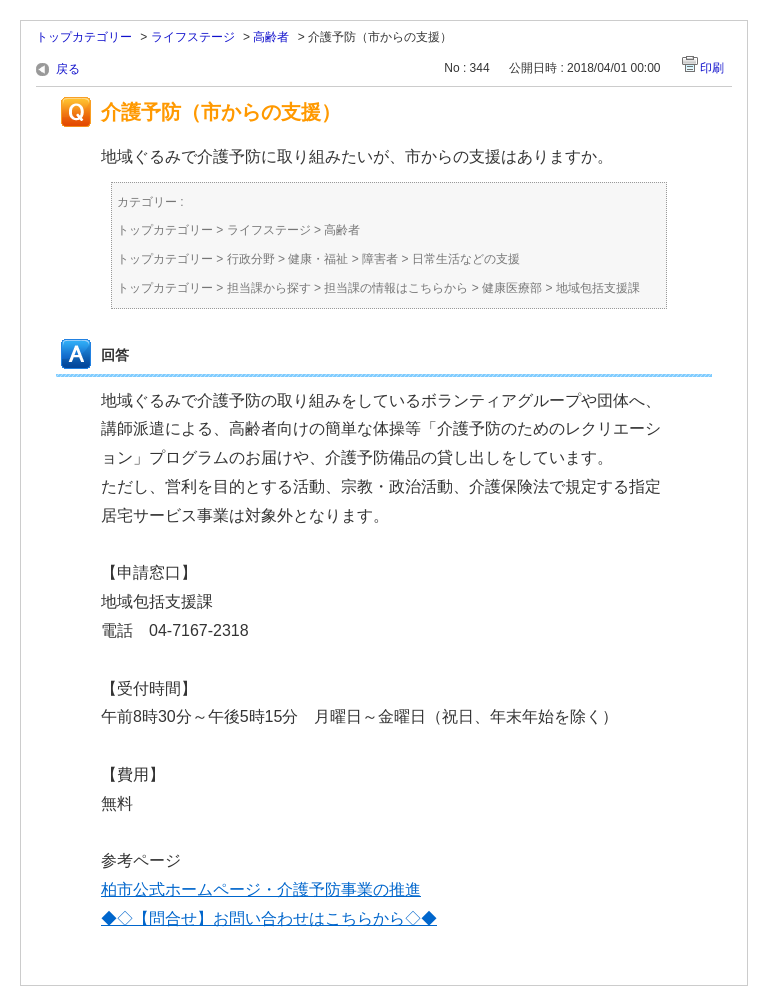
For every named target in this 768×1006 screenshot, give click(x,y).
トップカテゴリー (84, 37)
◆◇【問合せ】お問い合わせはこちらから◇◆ (269, 918)
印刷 (712, 68)
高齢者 (271, 37)
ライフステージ (193, 37)
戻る (68, 69)
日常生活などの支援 (466, 259)
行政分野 (251, 259)
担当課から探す (269, 288)
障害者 (380, 259)
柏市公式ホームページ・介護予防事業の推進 (261, 889)
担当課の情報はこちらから (396, 288)
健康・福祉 (318, 259)
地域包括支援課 (598, 288)
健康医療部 (512, 288)
